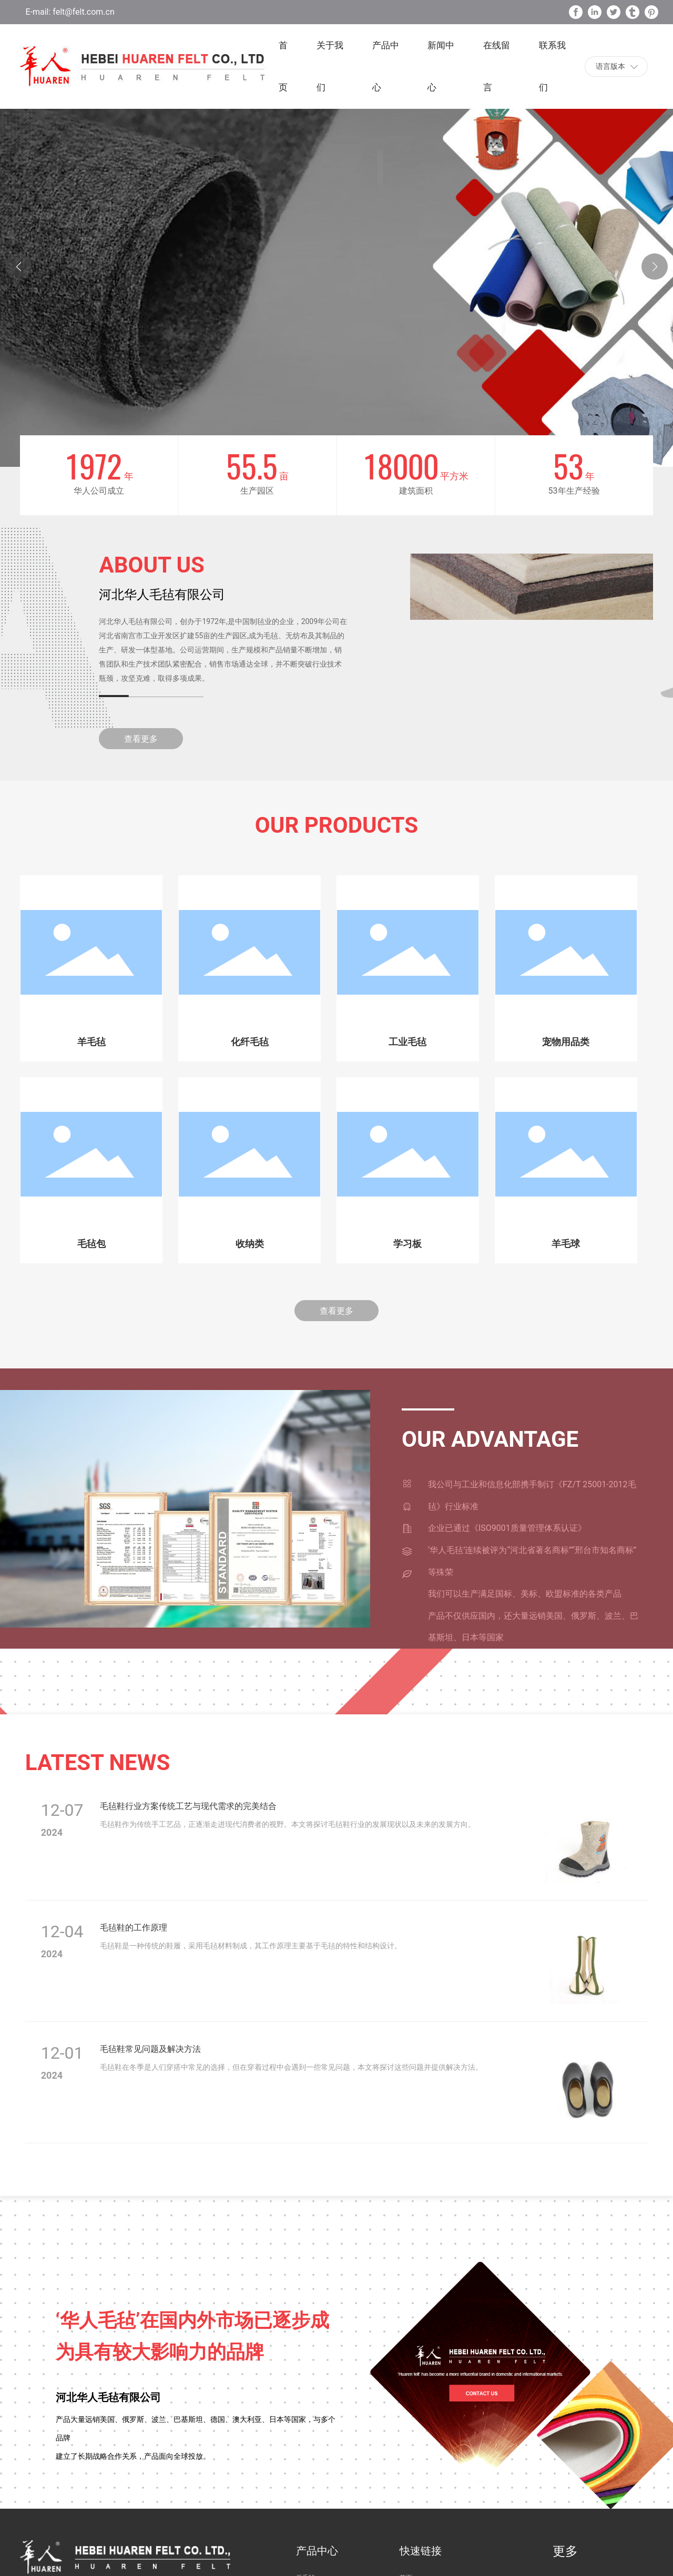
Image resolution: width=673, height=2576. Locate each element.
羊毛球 (566, 1244)
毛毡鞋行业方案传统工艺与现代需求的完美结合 (188, 1806)
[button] (654, 266)
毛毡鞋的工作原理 (133, 1928)
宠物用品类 (565, 1042)
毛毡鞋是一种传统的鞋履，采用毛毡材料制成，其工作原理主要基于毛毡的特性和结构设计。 (251, 1945)
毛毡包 (91, 1244)
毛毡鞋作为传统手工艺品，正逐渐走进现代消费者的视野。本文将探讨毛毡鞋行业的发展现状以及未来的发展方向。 (287, 1824)
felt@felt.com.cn (82, 12)
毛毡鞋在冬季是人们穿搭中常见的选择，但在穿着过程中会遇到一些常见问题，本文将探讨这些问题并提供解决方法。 (291, 2067)
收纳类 (250, 1244)
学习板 (407, 1244)
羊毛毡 (91, 1042)
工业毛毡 (407, 1042)
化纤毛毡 (250, 1042)
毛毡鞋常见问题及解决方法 (150, 2049)
